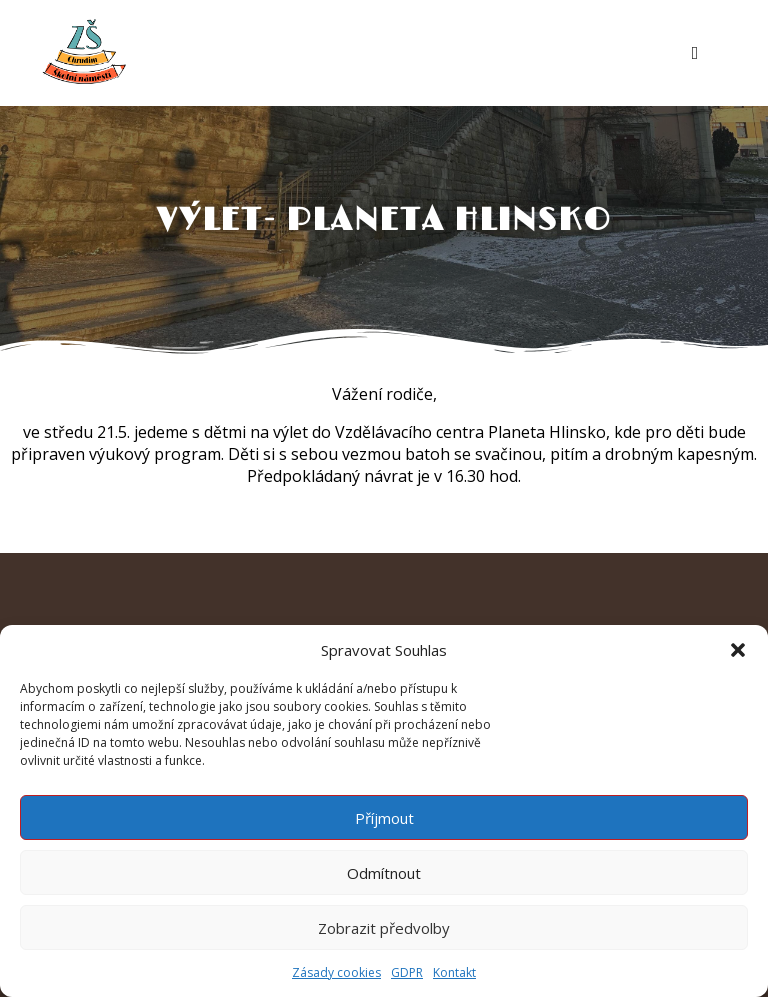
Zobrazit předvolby (384, 928)
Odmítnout (384, 873)
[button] (738, 650)
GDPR (407, 972)
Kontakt (454, 972)
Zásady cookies (336, 972)
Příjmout (384, 818)
